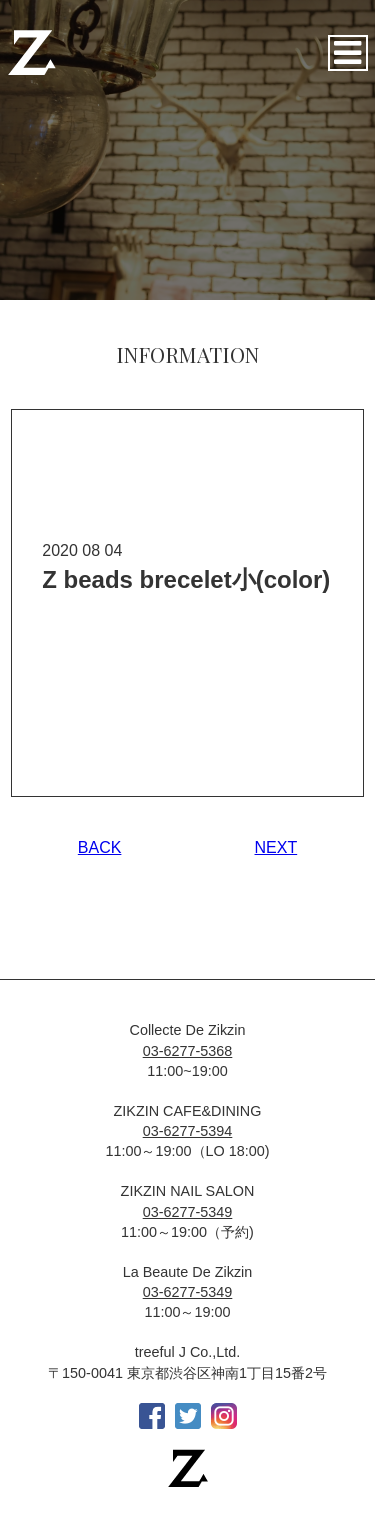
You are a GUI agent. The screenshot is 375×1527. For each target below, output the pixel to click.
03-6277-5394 (188, 1131)
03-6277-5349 (188, 1212)
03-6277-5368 (188, 1051)
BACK (100, 847)
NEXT (276, 847)
